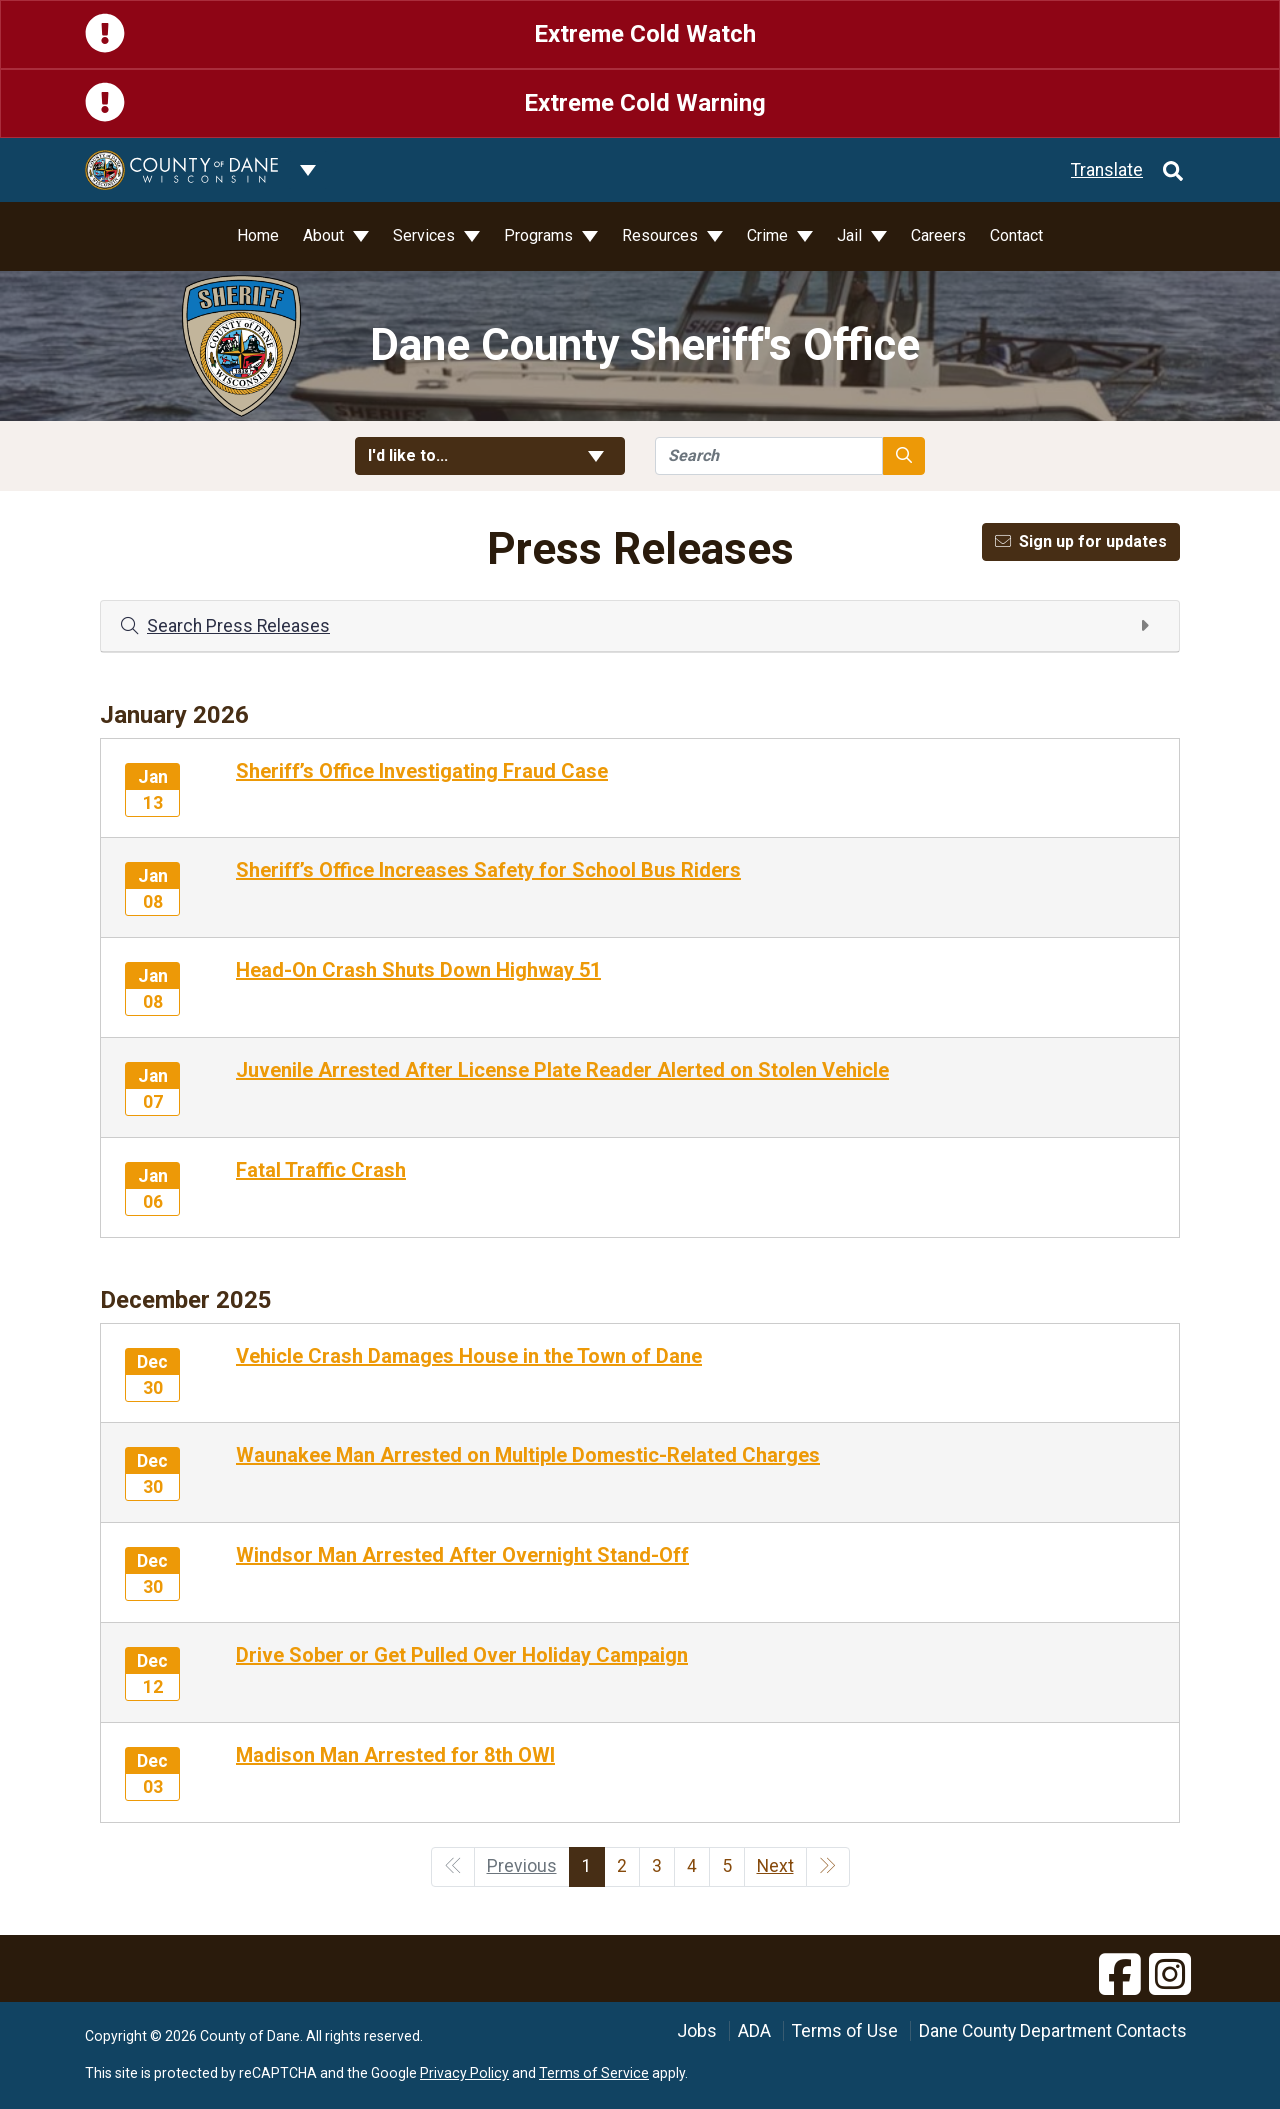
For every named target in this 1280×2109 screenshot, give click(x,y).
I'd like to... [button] (490, 455)
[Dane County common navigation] (308, 170)
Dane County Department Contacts (1053, 2031)
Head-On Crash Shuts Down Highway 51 (418, 970)
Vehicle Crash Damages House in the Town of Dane (469, 1356)
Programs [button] (540, 235)
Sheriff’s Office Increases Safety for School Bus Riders (488, 870)
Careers (938, 235)
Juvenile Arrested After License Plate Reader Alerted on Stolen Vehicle (562, 1070)
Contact (1016, 235)
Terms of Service (594, 2073)
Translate (1107, 170)
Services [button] (426, 235)
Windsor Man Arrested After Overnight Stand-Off (462, 1555)
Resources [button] (662, 235)
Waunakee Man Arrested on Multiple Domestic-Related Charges (528, 1455)
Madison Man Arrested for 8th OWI (395, 1755)
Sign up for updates (1081, 541)
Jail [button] (851, 235)
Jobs (697, 2031)
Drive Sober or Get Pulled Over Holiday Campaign (462, 1655)
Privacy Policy (464, 2073)
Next (775, 1866)
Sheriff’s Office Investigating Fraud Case (422, 771)
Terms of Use (845, 2031)
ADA (754, 2031)
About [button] (325, 235)
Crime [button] (769, 235)
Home (258, 235)
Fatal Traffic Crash (321, 1170)
